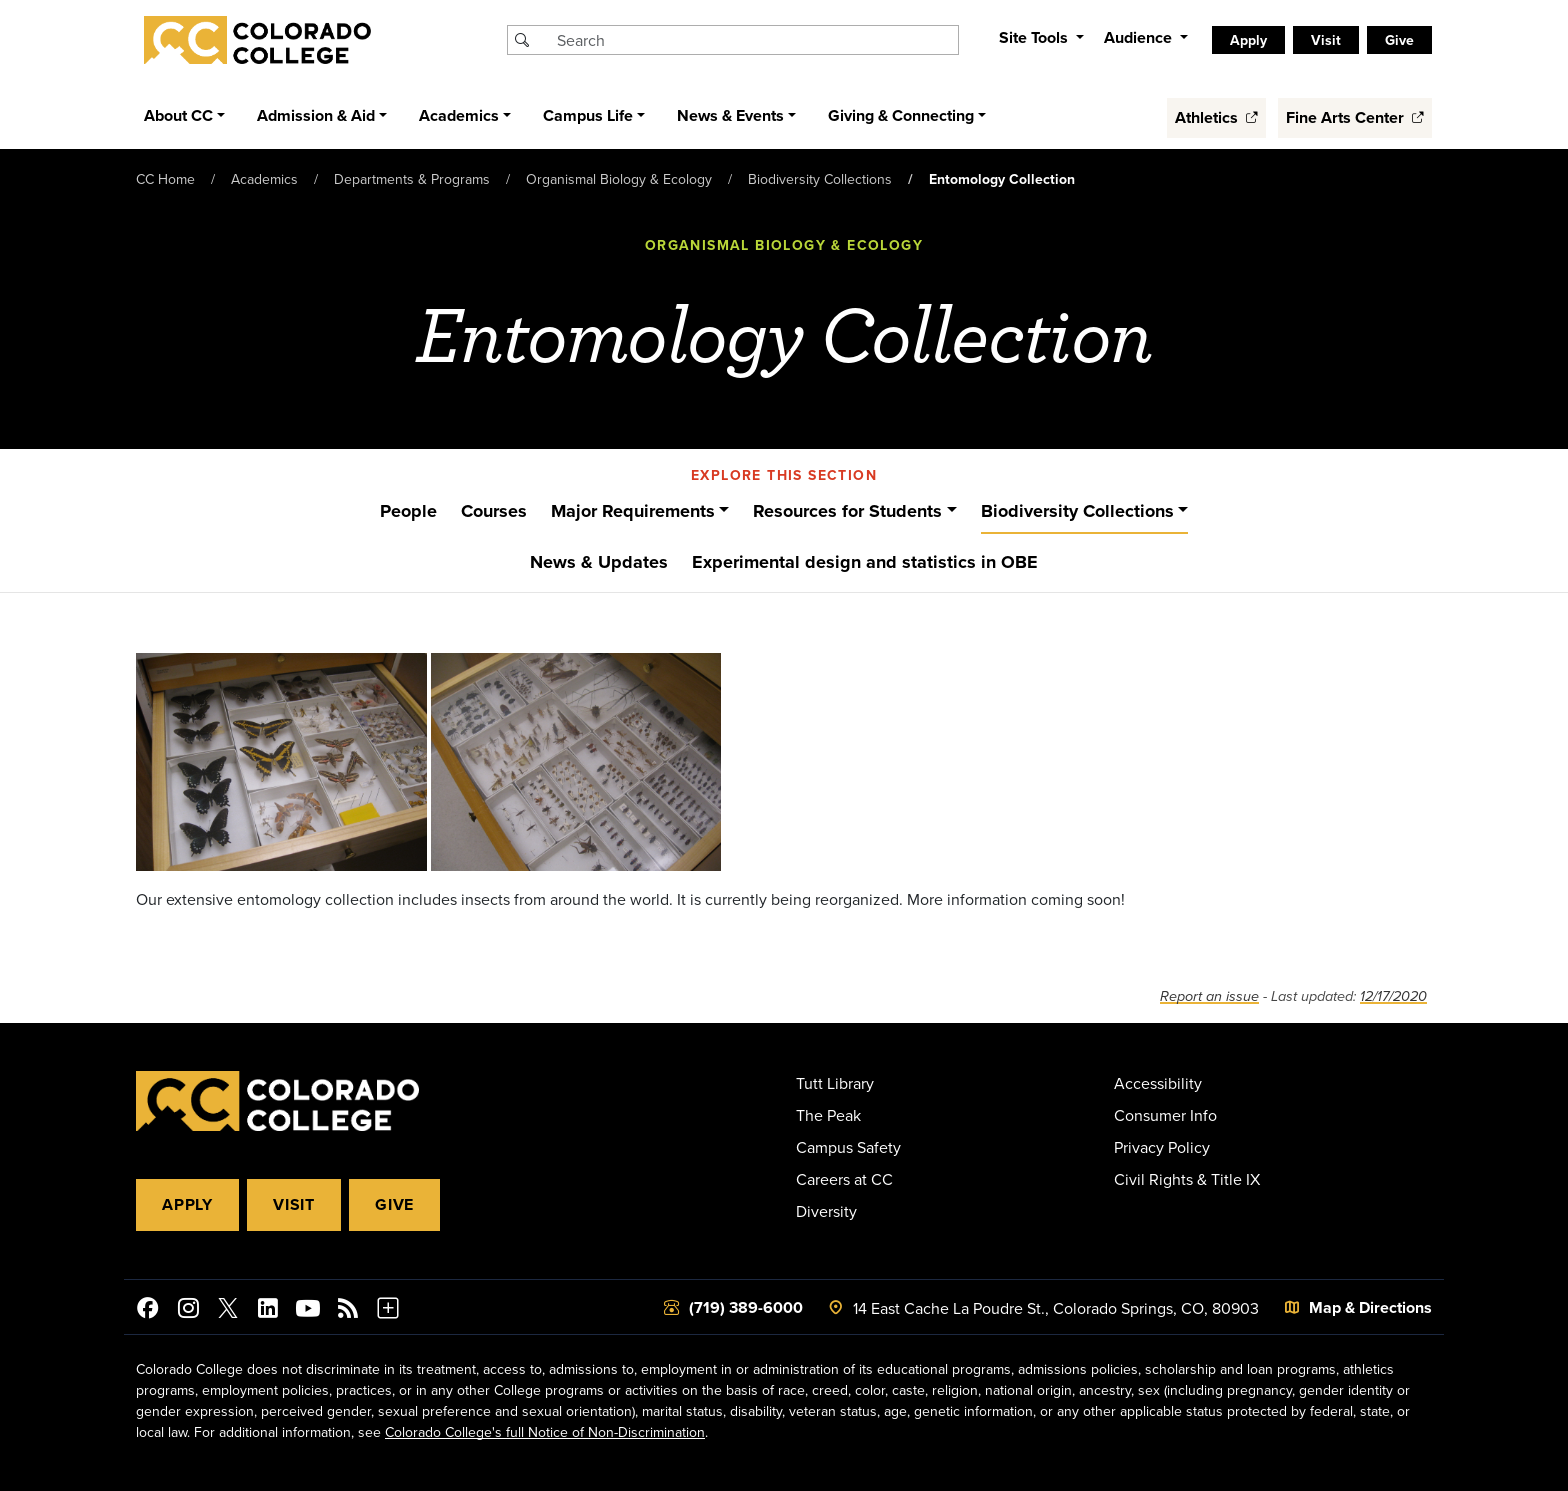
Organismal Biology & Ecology (619, 179)
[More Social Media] (388, 1311)
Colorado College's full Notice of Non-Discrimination (545, 1432)
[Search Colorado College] (755, 40)
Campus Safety (848, 1147)
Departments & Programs (412, 179)
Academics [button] (459, 115)
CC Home (165, 179)
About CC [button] (178, 115)
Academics (264, 179)
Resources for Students (847, 511)
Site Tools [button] (1035, 37)
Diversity (826, 1211)
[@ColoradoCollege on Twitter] (228, 1311)
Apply (1248, 40)
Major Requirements (633, 511)
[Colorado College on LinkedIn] (268, 1311)
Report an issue (1209, 996)
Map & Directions (1370, 1307)
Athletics (1216, 117)
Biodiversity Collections (820, 179)
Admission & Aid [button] (316, 115)
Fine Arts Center (1355, 117)
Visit (1326, 40)
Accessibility (1158, 1083)
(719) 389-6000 (746, 1307)
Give (1399, 40)
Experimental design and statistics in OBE (865, 562)
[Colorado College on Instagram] (188, 1311)
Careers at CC (844, 1179)
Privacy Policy (1162, 1147)
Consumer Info (1165, 1115)
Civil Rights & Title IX (1187, 1179)
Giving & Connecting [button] (901, 115)
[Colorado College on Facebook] (148, 1311)
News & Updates (599, 562)
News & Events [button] (730, 115)
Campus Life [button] (588, 115)
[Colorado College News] (348, 1311)
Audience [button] (1140, 37)
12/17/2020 (1393, 996)
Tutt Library (835, 1083)
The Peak (828, 1115)
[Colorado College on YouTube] (308, 1311)
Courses (494, 511)
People (408, 511)
